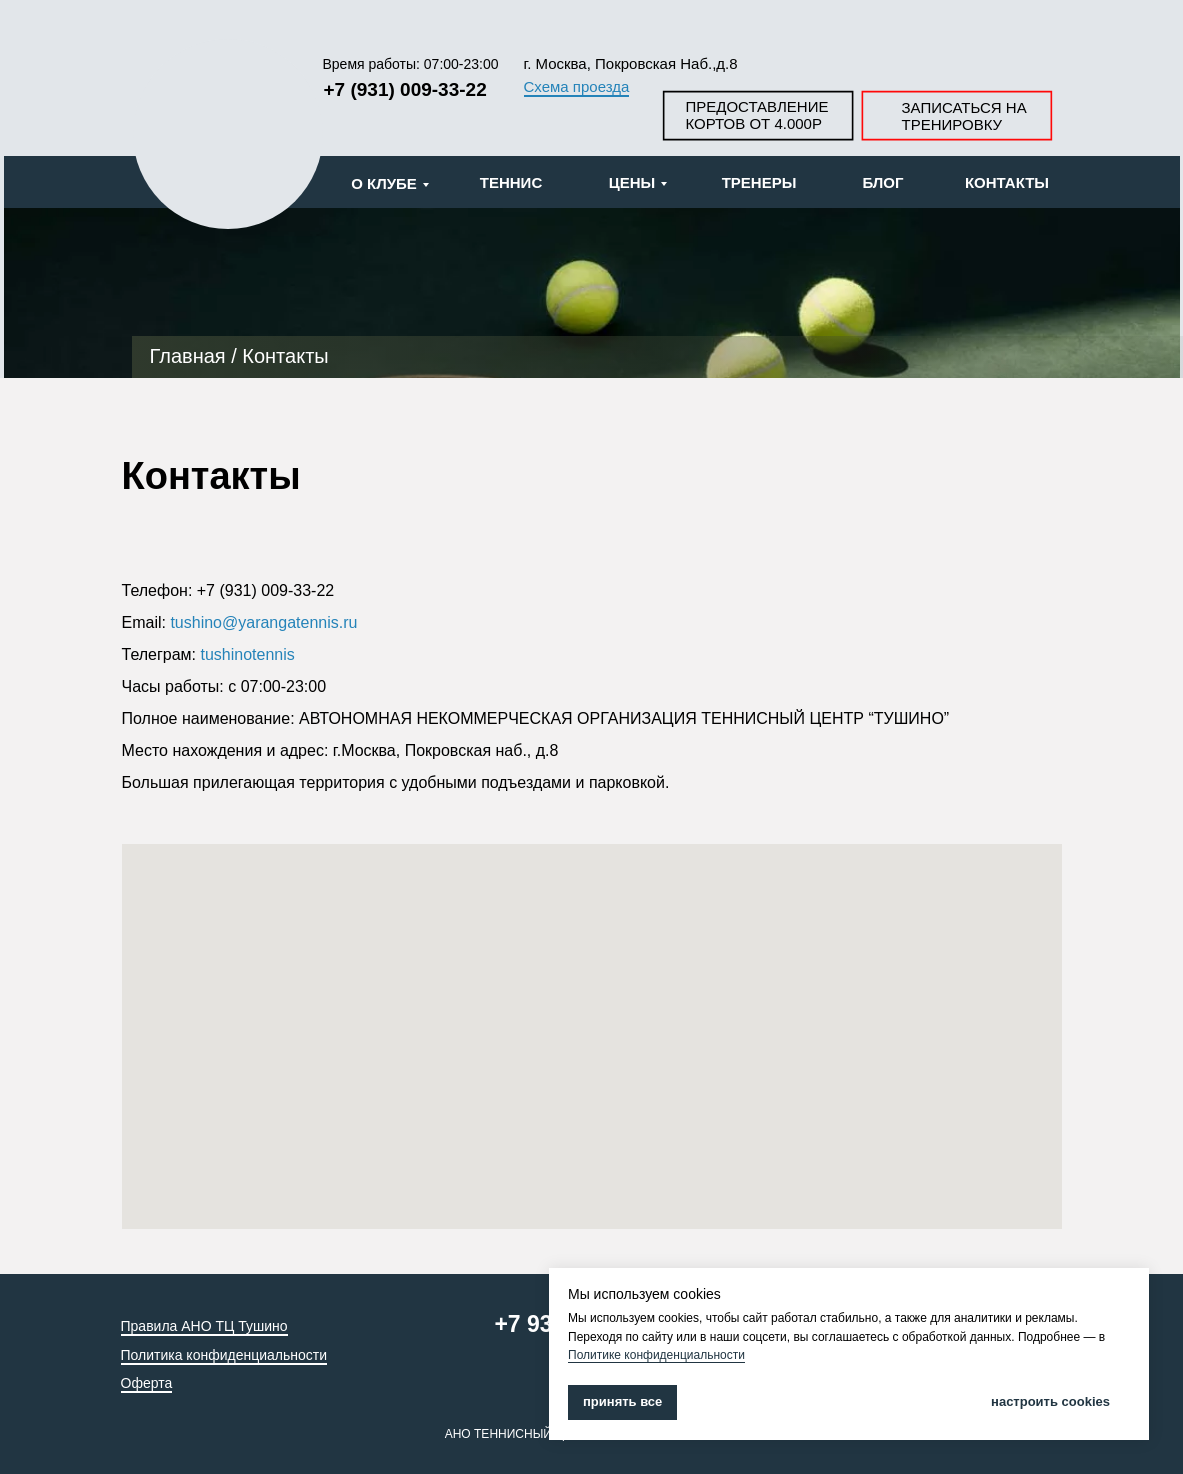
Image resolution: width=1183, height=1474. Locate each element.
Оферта (147, 1383)
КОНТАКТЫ (1007, 182)
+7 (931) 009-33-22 (405, 89)
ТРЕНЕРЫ (759, 182)
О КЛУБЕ (384, 183)
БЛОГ (882, 182)
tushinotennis (248, 654)
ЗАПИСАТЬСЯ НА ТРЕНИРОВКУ (964, 116)
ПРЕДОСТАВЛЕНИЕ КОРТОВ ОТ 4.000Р (757, 115)
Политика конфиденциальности (224, 1355)
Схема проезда (577, 86)
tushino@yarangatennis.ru (263, 622)
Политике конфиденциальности (656, 1355)
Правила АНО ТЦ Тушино (204, 1326)
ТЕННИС (511, 182)
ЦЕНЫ (632, 182)
